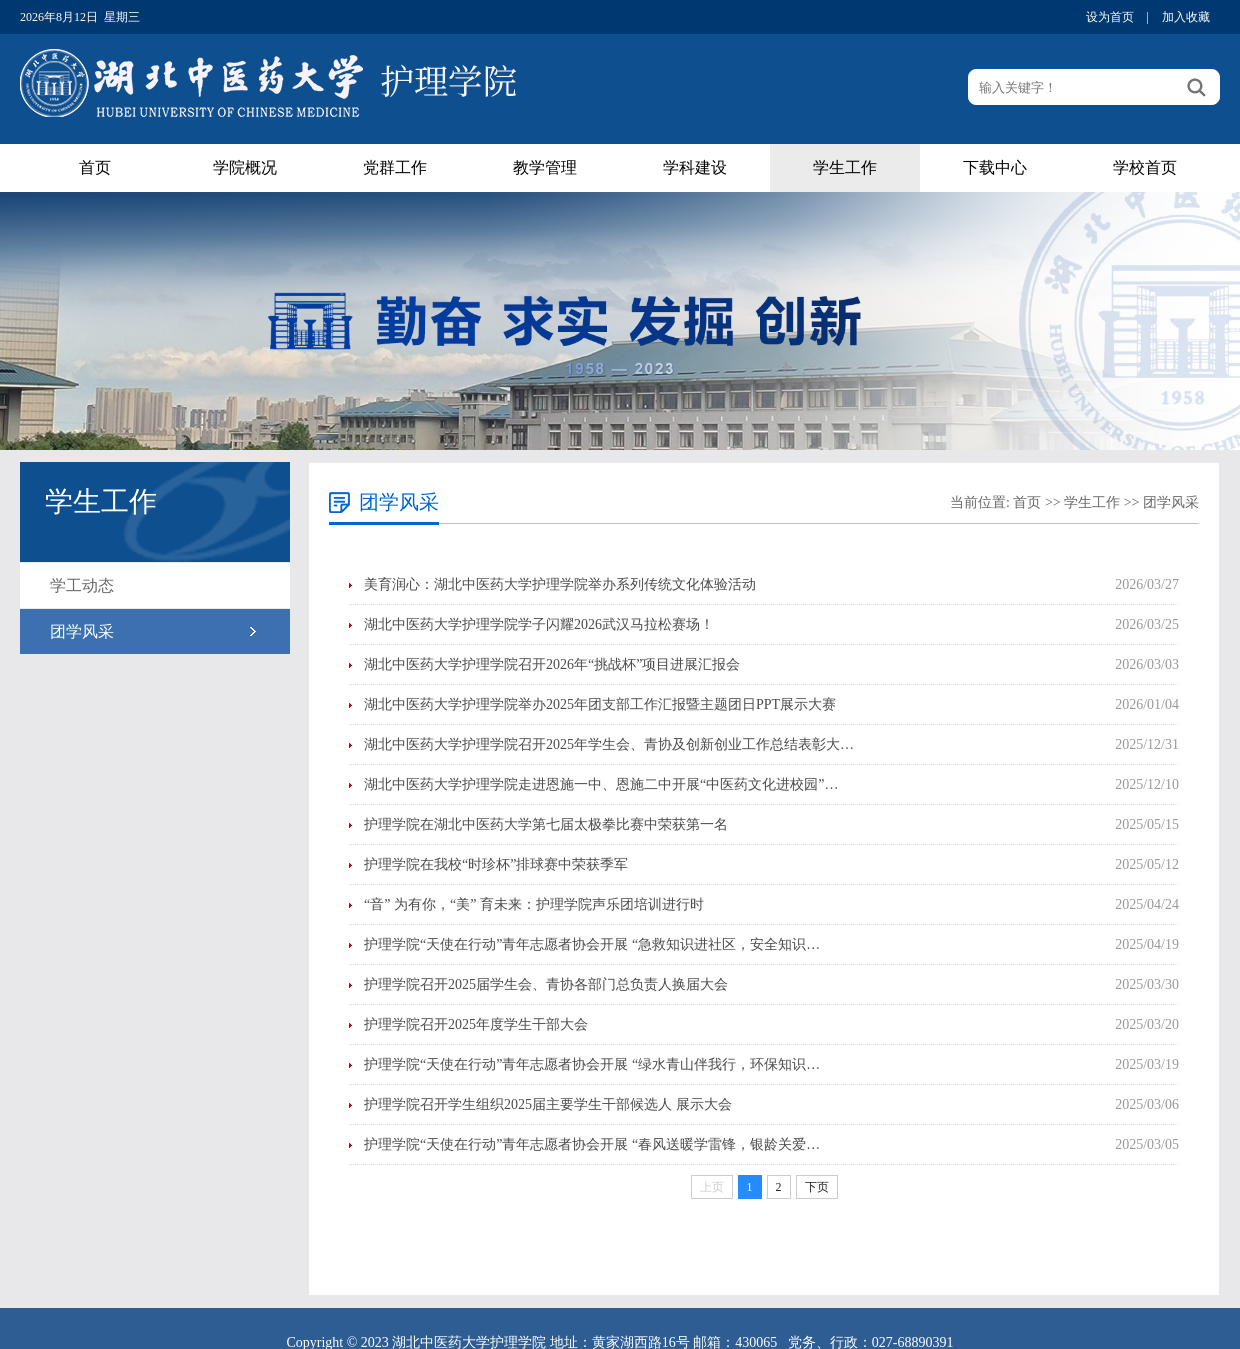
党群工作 (395, 167)
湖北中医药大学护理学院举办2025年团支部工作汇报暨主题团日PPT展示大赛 (600, 704)
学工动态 (82, 585)
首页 (95, 167)
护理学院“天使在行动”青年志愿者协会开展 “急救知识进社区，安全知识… (592, 944)
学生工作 (845, 167)
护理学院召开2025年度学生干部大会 (476, 1024)
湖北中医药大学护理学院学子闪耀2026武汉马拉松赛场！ (539, 624)
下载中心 (995, 167)
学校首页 (1145, 167)
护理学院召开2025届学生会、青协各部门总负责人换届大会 (546, 984)
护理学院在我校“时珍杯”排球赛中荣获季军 (496, 864)
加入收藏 (1186, 17)
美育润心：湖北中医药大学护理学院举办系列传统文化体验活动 (560, 584)
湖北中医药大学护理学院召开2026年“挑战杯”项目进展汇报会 (552, 664)
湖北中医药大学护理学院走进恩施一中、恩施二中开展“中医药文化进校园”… (601, 784)
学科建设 (695, 167)
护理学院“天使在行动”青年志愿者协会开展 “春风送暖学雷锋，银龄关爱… (592, 1144)
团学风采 (82, 631)
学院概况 (245, 167)
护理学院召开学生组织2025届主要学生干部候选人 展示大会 (548, 1104)
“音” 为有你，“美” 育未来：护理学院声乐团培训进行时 (534, 904)
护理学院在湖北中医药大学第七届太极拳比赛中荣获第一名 (546, 824)
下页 (817, 1187)
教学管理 (545, 167)
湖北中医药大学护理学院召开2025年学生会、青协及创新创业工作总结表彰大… (609, 744)
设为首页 (1110, 17)
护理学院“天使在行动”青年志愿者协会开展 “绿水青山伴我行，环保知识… (592, 1064)
